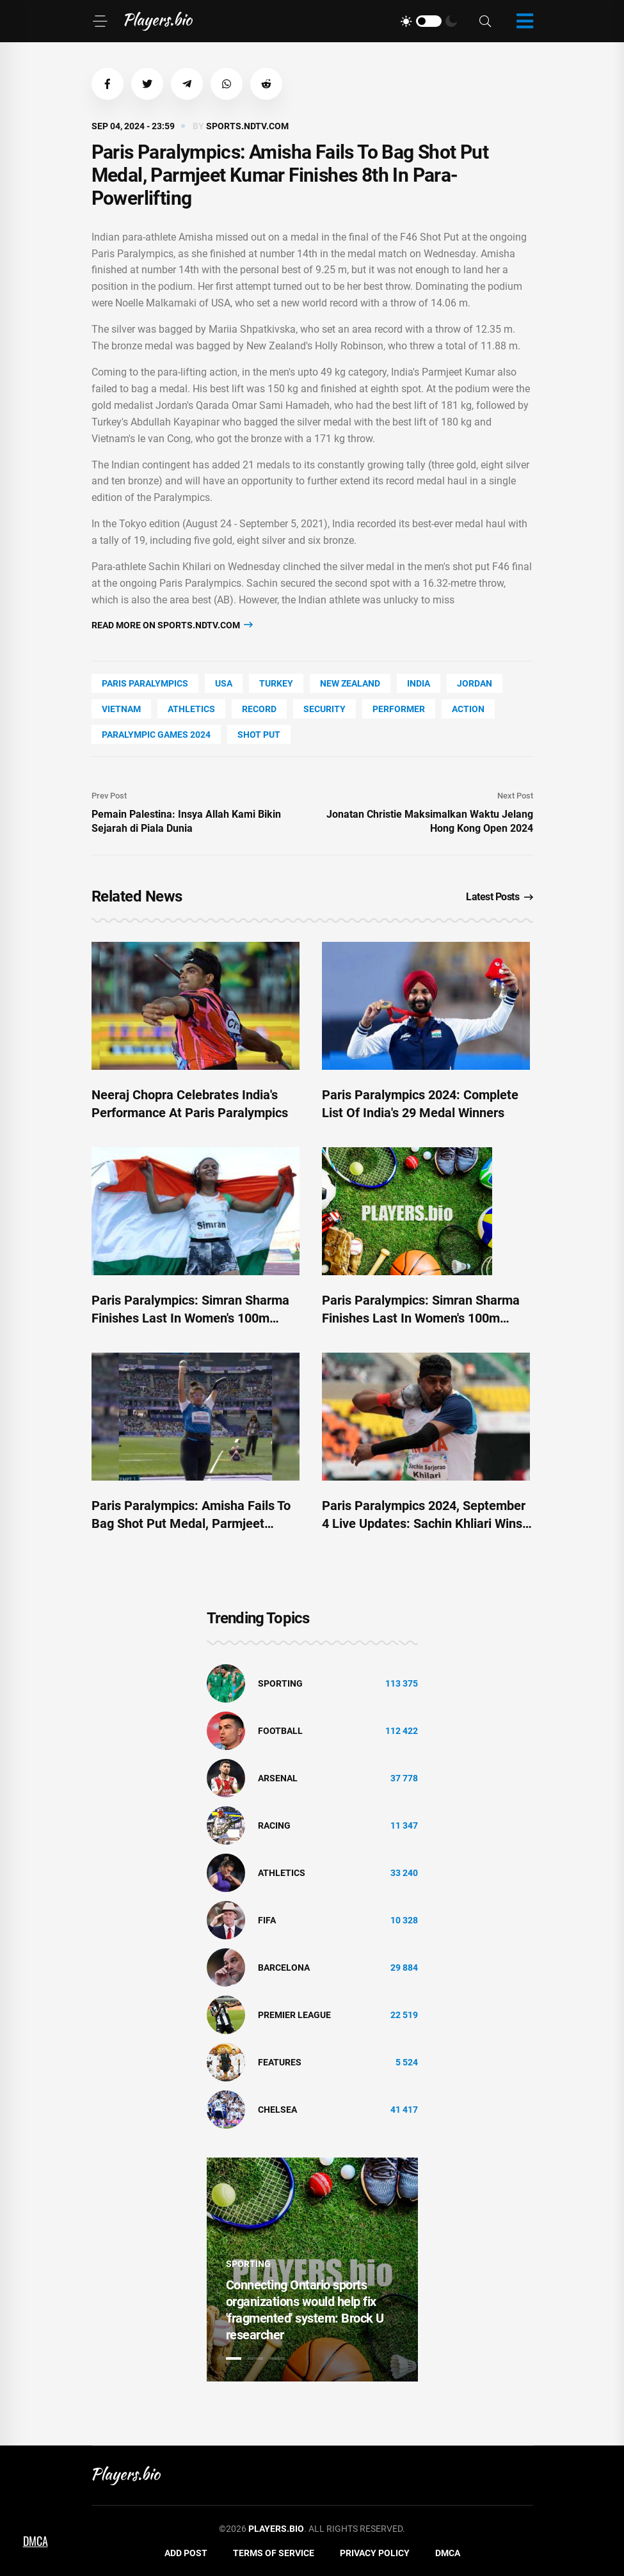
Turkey (276, 683)
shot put (258, 734)
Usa (223, 683)
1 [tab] (233, 2358)
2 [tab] (255, 2358)
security (324, 709)
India (418, 683)
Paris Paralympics (145, 683)
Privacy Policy (375, 2553)
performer (398, 709)
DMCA (447, 2553)
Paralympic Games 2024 (156, 734)
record (259, 709)
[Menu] (100, 21)
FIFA (267, 1920)
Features (279, 2062)
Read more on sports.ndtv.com (172, 624)
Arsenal (278, 1778)
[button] (108, 84)
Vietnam (121, 709)
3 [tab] (277, 2358)
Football (280, 1731)
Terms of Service (273, 2553)
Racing (274, 1825)
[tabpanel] (312, 2269)
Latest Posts (499, 897)
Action (468, 709)
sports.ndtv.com (247, 126)
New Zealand (350, 683)
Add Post (185, 2553)
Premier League (294, 2015)
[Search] (485, 21)
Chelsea (277, 2109)
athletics (191, 709)
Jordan (474, 683)
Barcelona (284, 1967)
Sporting (280, 1683)
